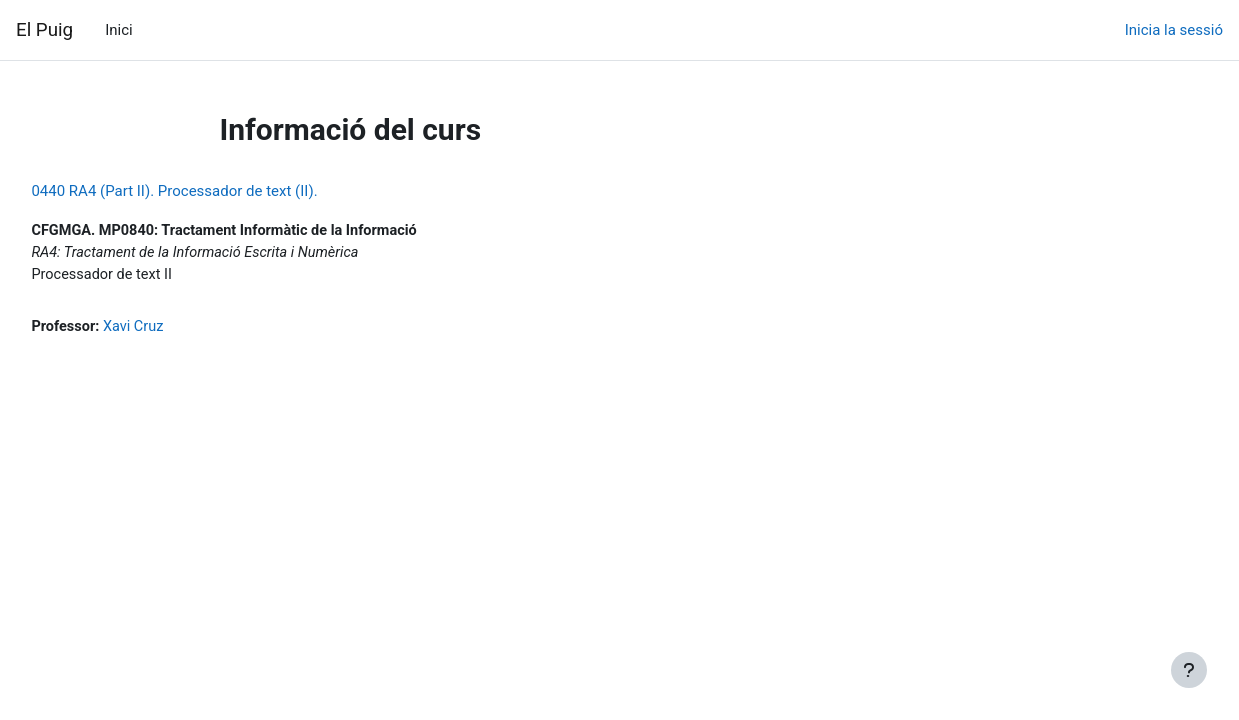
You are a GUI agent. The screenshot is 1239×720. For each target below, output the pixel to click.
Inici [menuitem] (119, 30)
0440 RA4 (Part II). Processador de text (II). (219, 191)
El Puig (44, 30)
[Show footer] (1189, 670)
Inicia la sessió (1174, 30)
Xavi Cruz (181, 330)
